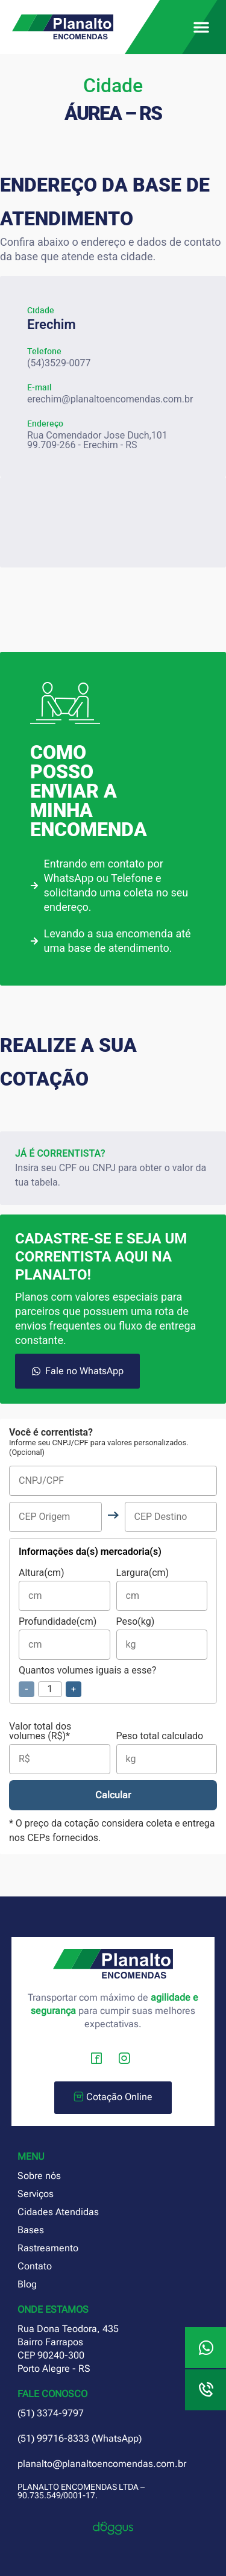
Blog (27, 2284)
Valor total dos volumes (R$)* (59, 1748)
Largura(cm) (162, 1589)
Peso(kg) (162, 1638)
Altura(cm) (64, 1589)
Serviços (35, 2193)
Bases (30, 2230)
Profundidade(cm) (64, 1638)
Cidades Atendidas (58, 2212)
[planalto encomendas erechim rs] (113, 522)
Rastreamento (47, 2248)
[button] (201, 27)
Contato (34, 2266)
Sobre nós (39, 2175)
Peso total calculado (167, 1752)
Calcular (113, 1795)
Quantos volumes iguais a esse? (87, 1681)
